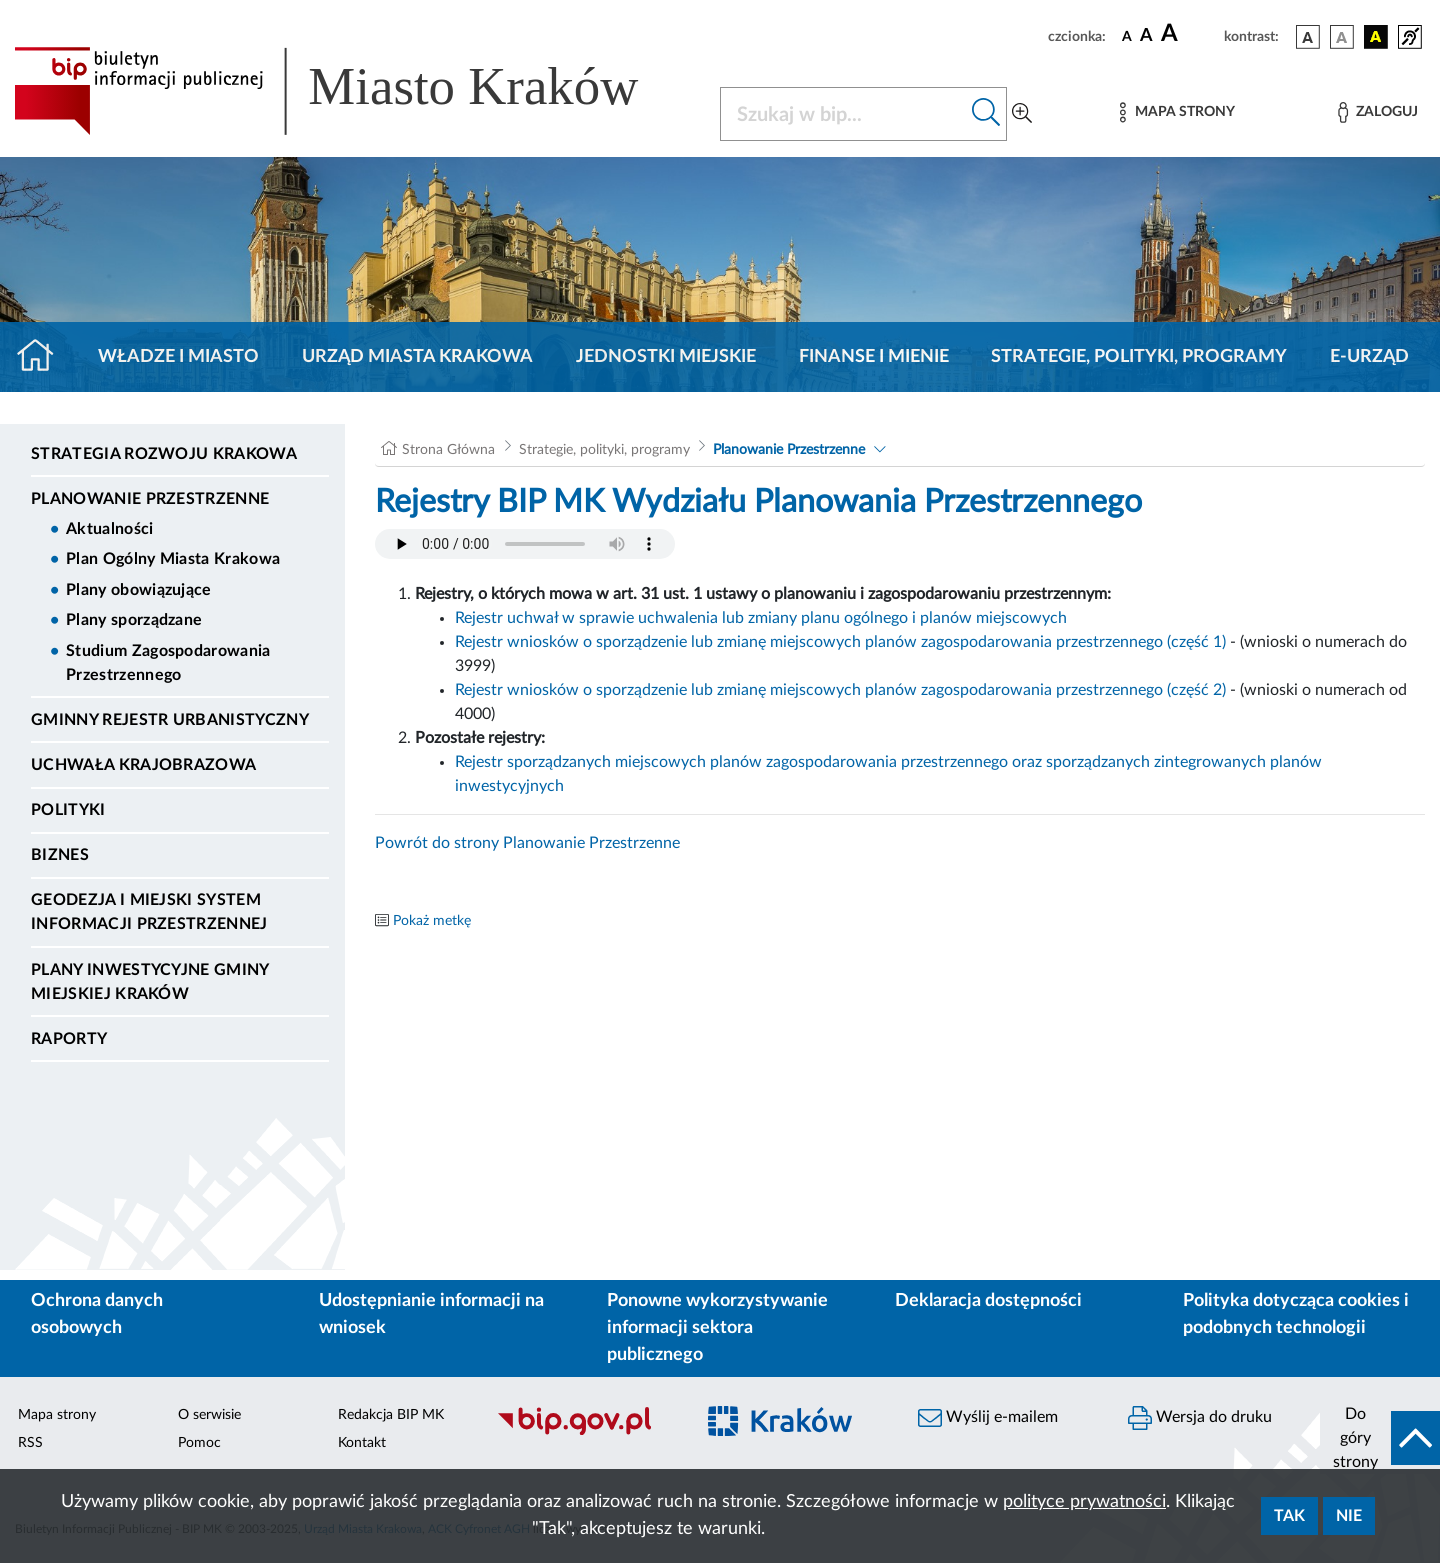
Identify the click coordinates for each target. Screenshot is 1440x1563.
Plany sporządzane (134, 620)
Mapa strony (57, 1415)
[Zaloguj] (1378, 112)
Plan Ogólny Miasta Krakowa (173, 559)
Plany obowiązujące (139, 590)
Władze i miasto (178, 357)
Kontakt (362, 1443)
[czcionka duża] (1189, 34)
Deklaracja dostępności (988, 1301)
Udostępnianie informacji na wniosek (431, 1314)
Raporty (69, 1039)
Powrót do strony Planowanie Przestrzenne (527, 843)
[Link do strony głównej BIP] (355, 91)
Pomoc (199, 1443)
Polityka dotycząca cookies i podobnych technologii (1296, 1314)
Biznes (60, 855)
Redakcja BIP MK (391, 1415)
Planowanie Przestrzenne (150, 499)
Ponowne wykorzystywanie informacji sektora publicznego (717, 1328)
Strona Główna (448, 450)
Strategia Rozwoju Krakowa (164, 454)
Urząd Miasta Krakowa (417, 357)
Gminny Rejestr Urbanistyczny (170, 720)
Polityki (68, 810)
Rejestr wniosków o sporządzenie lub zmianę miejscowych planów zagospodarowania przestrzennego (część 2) (840, 690)
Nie (1349, 1516)
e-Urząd (1369, 357)
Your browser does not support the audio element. (525, 544)
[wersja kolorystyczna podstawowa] (1308, 37)
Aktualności (110, 529)
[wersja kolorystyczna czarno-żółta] (1376, 37)
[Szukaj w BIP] (843, 114)
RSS (30, 1443)
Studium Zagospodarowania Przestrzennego (168, 663)
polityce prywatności (1084, 1502)
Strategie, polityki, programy (1139, 357)
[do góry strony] (1380, 1438)
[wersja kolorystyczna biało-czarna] (1342, 37)
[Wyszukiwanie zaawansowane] (1022, 114)
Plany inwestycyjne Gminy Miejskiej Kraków (150, 982)
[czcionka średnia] (1146, 36)
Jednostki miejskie (666, 357)
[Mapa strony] (1177, 112)
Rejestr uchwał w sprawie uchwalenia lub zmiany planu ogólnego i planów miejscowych (761, 618)
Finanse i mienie (874, 357)
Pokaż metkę (432, 921)
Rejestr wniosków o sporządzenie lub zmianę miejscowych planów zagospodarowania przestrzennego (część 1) (840, 642)
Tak (1289, 1516)
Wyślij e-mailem (988, 1418)
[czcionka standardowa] (1127, 36)
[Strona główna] (43, 357)
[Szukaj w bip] (986, 114)
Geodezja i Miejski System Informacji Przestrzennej (149, 912)
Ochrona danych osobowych (97, 1314)
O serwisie (209, 1415)
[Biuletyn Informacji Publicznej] (585, 1432)
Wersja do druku (1200, 1418)
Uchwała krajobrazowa (143, 765)
